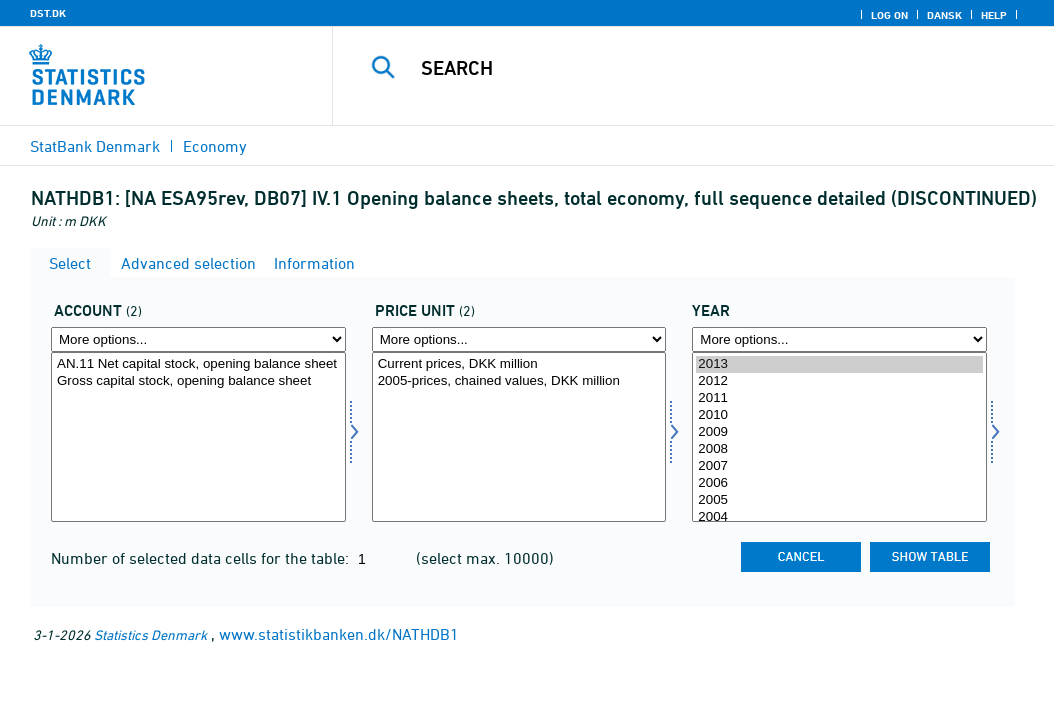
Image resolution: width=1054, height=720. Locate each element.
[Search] (698, 68)
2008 (839, 449)
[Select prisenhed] (519, 437)
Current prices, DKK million (519, 364)
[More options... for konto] (198, 339)
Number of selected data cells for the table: (202, 558)
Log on (889, 15)
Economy (215, 146)
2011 (839, 398)
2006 (839, 483)
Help (994, 15)
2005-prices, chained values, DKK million (519, 381)
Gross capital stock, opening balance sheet (198, 381)
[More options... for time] (839, 339)
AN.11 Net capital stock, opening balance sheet (198, 364)
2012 (839, 381)
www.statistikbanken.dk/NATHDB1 (339, 634)
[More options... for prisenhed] (519, 339)
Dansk (944, 15)
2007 (839, 466)
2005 (839, 500)
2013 (839, 364)
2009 (839, 432)
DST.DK (48, 13)
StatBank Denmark (95, 146)
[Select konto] (198, 437)
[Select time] (839, 437)
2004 (839, 517)
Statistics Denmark (150, 634)
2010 (839, 415)
